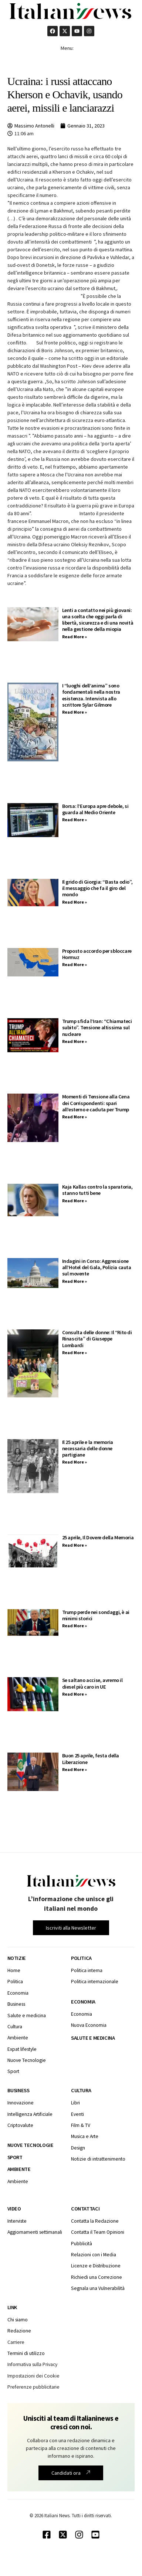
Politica (81, 1958)
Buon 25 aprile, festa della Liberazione (90, 1758)
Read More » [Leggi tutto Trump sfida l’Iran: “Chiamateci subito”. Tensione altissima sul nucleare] (74, 1041)
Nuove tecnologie (30, 2145)
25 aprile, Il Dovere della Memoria (98, 1537)
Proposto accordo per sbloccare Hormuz (97, 954)
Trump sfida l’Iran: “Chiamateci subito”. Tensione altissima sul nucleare (97, 1027)
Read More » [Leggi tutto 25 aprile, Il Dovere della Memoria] (74, 1545)
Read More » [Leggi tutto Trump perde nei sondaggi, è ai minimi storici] (74, 1625)
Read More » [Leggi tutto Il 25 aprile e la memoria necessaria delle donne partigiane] (74, 1462)
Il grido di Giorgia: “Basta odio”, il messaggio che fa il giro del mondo (97, 888)
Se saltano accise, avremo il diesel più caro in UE (92, 1683)
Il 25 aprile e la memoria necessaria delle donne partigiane (87, 1448)
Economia (83, 2001)
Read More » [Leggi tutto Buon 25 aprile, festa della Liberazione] (74, 1769)
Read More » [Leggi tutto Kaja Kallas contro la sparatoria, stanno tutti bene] (74, 1200)
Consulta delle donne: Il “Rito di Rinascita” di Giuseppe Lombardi (97, 1339)
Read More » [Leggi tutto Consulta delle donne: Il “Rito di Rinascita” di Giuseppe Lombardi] (74, 1352)
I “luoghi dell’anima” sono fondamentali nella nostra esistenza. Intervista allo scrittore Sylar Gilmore (91, 695)
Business (18, 2090)
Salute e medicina (93, 2038)
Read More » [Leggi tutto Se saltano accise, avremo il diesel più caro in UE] (74, 1694)
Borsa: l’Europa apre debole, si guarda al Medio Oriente (95, 809)
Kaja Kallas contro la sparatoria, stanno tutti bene (97, 1189)
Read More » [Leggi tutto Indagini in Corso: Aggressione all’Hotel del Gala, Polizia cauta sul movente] (74, 1281)
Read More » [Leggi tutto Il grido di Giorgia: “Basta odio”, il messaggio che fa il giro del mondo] (74, 902)
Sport (15, 2157)
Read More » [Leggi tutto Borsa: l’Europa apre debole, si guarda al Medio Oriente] (74, 819)
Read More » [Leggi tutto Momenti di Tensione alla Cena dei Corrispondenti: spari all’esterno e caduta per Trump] (74, 1116)
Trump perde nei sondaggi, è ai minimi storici (95, 1615)
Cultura (81, 2090)
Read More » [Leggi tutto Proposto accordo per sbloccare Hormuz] (74, 964)
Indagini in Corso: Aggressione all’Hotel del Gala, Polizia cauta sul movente (96, 1267)
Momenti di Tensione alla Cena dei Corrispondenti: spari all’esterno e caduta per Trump (96, 1103)
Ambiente (19, 2169)
